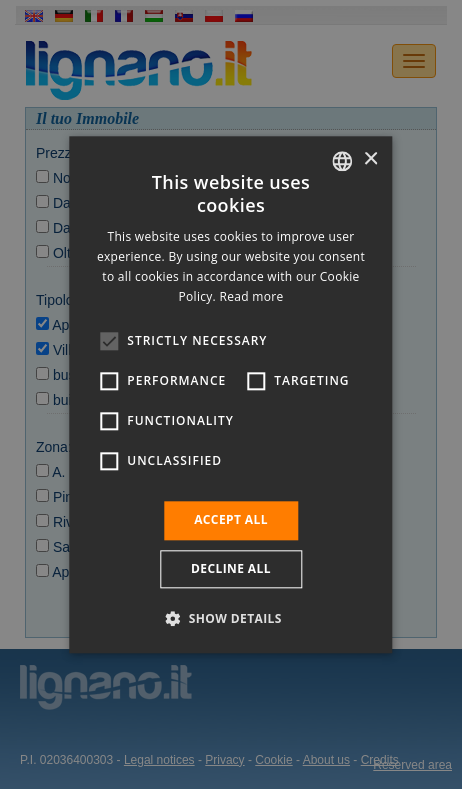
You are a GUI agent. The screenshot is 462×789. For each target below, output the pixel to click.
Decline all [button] (231, 568)
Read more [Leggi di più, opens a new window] (251, 296)
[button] (231, 618)
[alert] (231, 394)
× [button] (370, 159)
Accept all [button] (231, 520)
